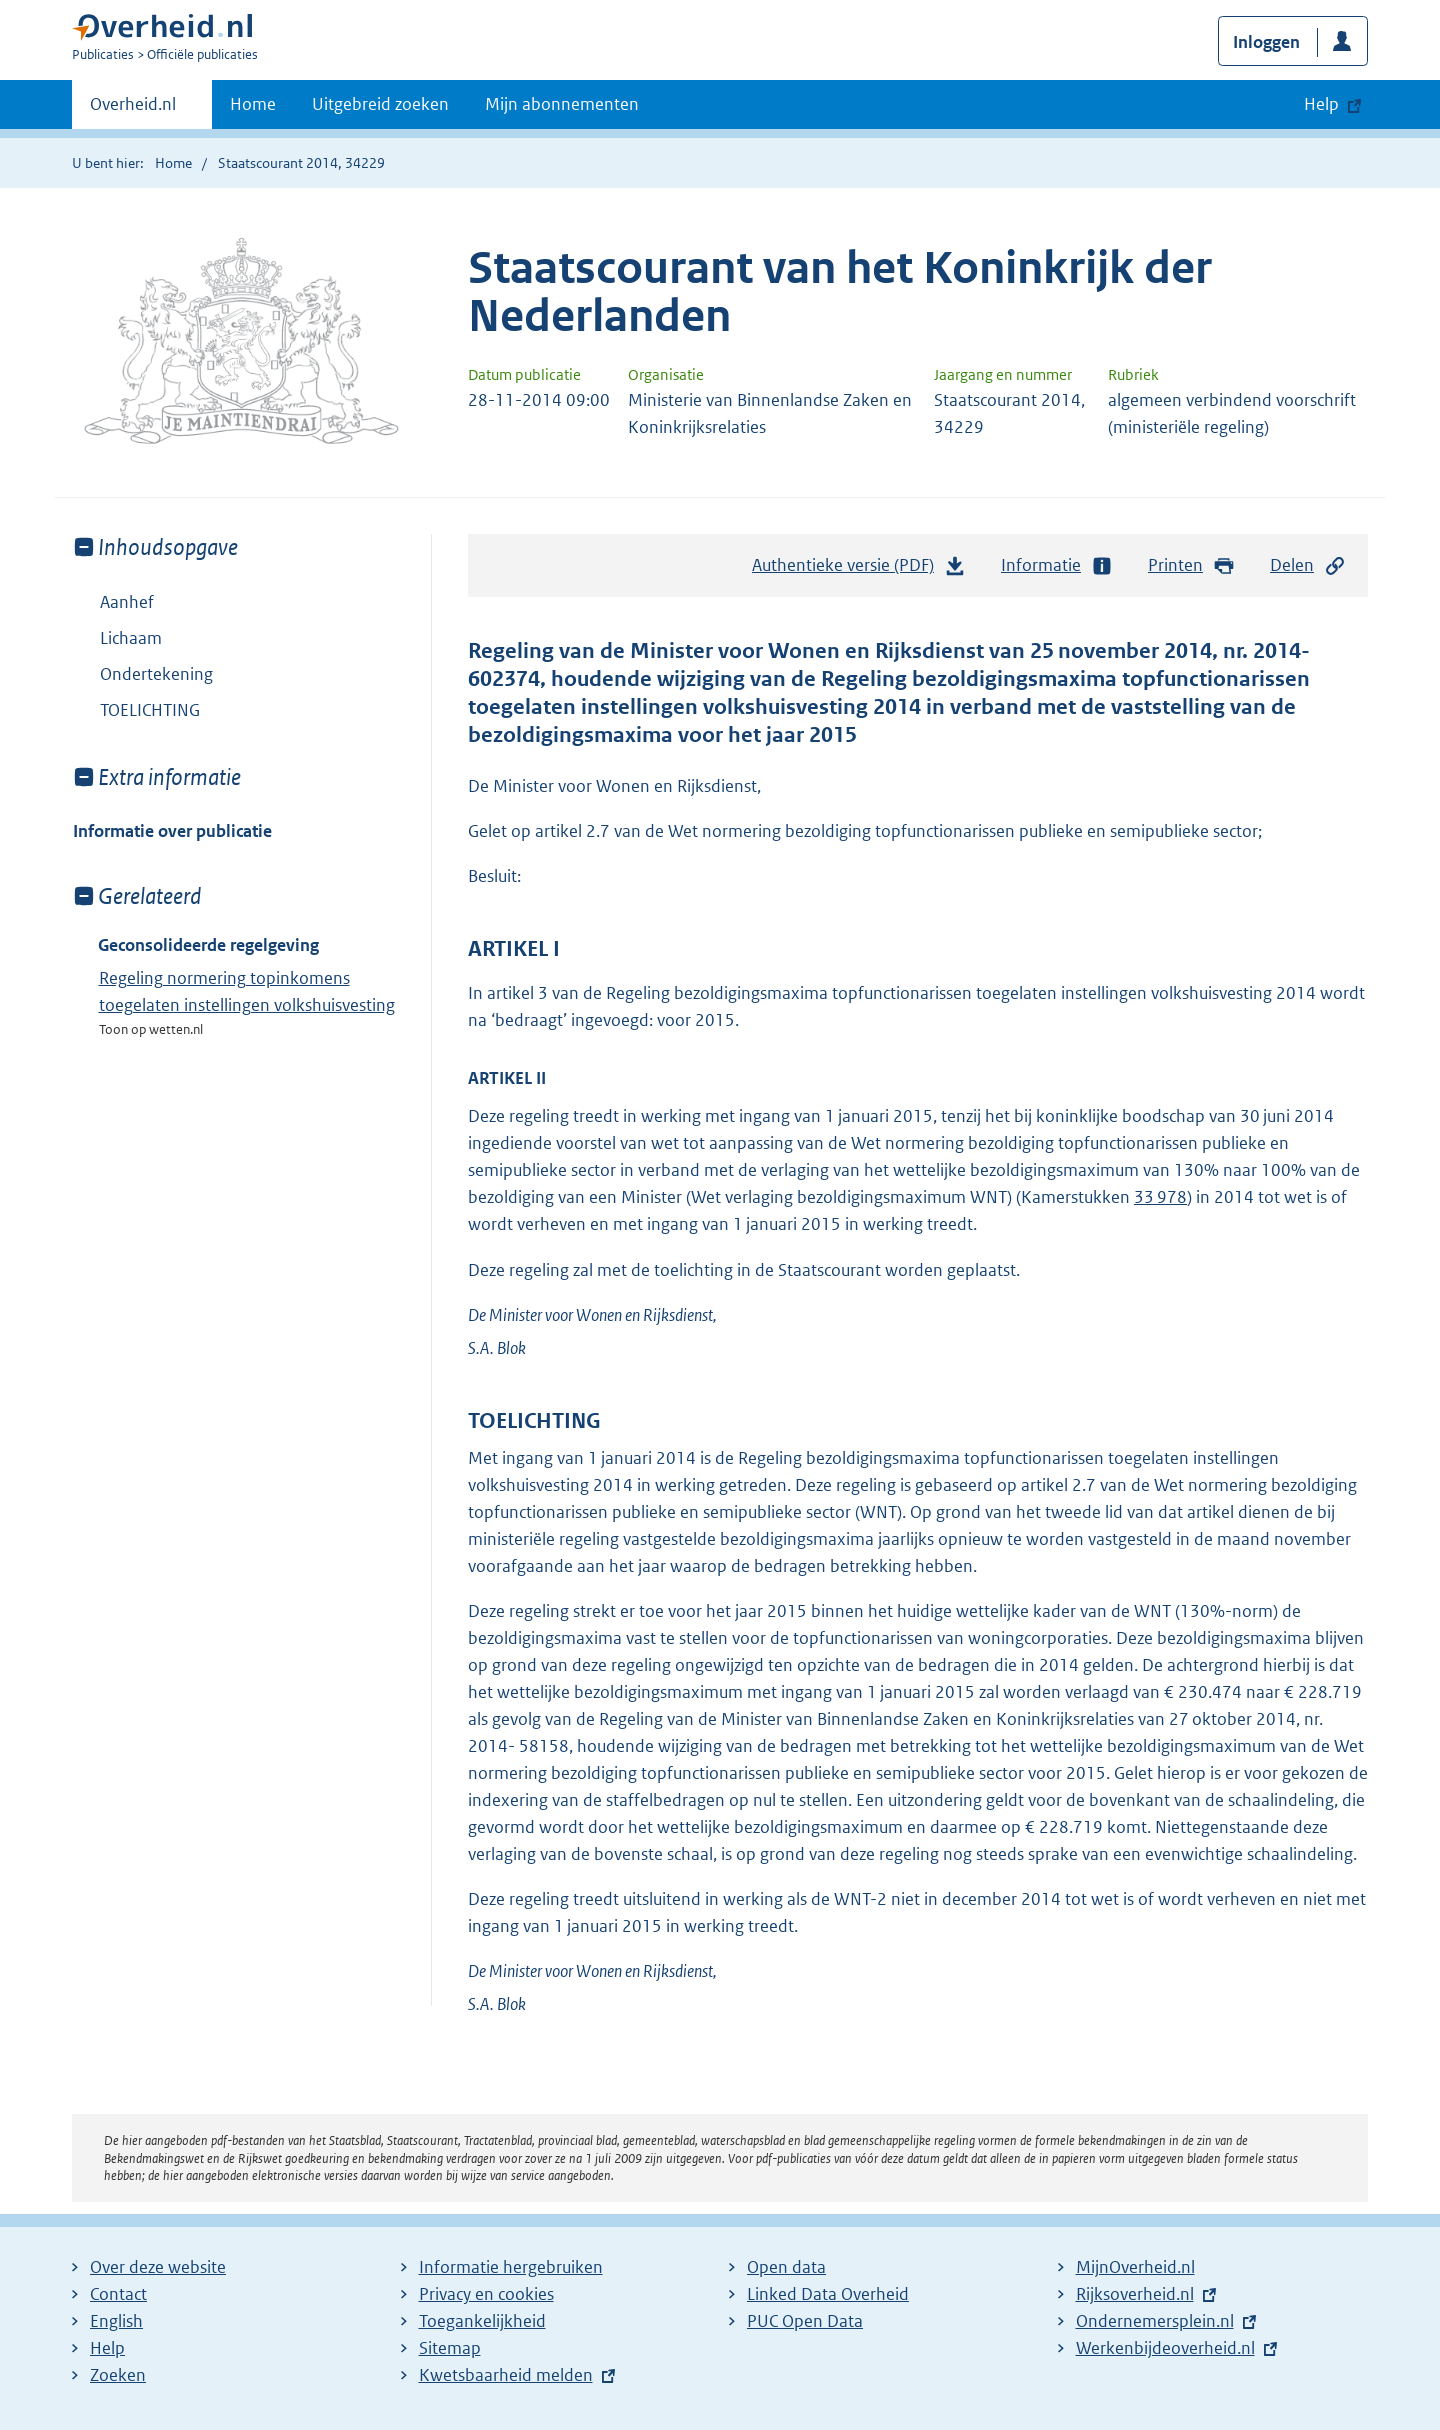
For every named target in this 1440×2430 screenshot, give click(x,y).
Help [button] (1321, 104)
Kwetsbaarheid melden (506, 2375)
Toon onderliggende (87, 637)
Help (107, 2348)
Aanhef (127, 602)
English (116, 2321)
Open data (786, 2267)
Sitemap (450, 2348)
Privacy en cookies (486, 2294)
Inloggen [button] (1266, 42)
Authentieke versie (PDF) (859, 570)
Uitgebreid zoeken (380, 104)
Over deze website (158, 2267)
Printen (1191, 565)
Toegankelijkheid (482, 2321)
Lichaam (117, 638)
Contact (118, 2294)
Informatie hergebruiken (511, 2267)
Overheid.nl (133, 110)
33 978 (1160, 1197)
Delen (1308, 565)
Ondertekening (156, 674)
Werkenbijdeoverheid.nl (1165, 2348)
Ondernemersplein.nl (1155, 2321)
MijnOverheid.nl (1135, 2267)
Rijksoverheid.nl (1135, 2294)
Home (253, 104)
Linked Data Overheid (828, 2294)
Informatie (1057, 565)
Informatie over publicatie (172, 831)
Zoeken (118, 2375)
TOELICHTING (150, 710)
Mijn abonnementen (562, 104)
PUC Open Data (805, 2321)
